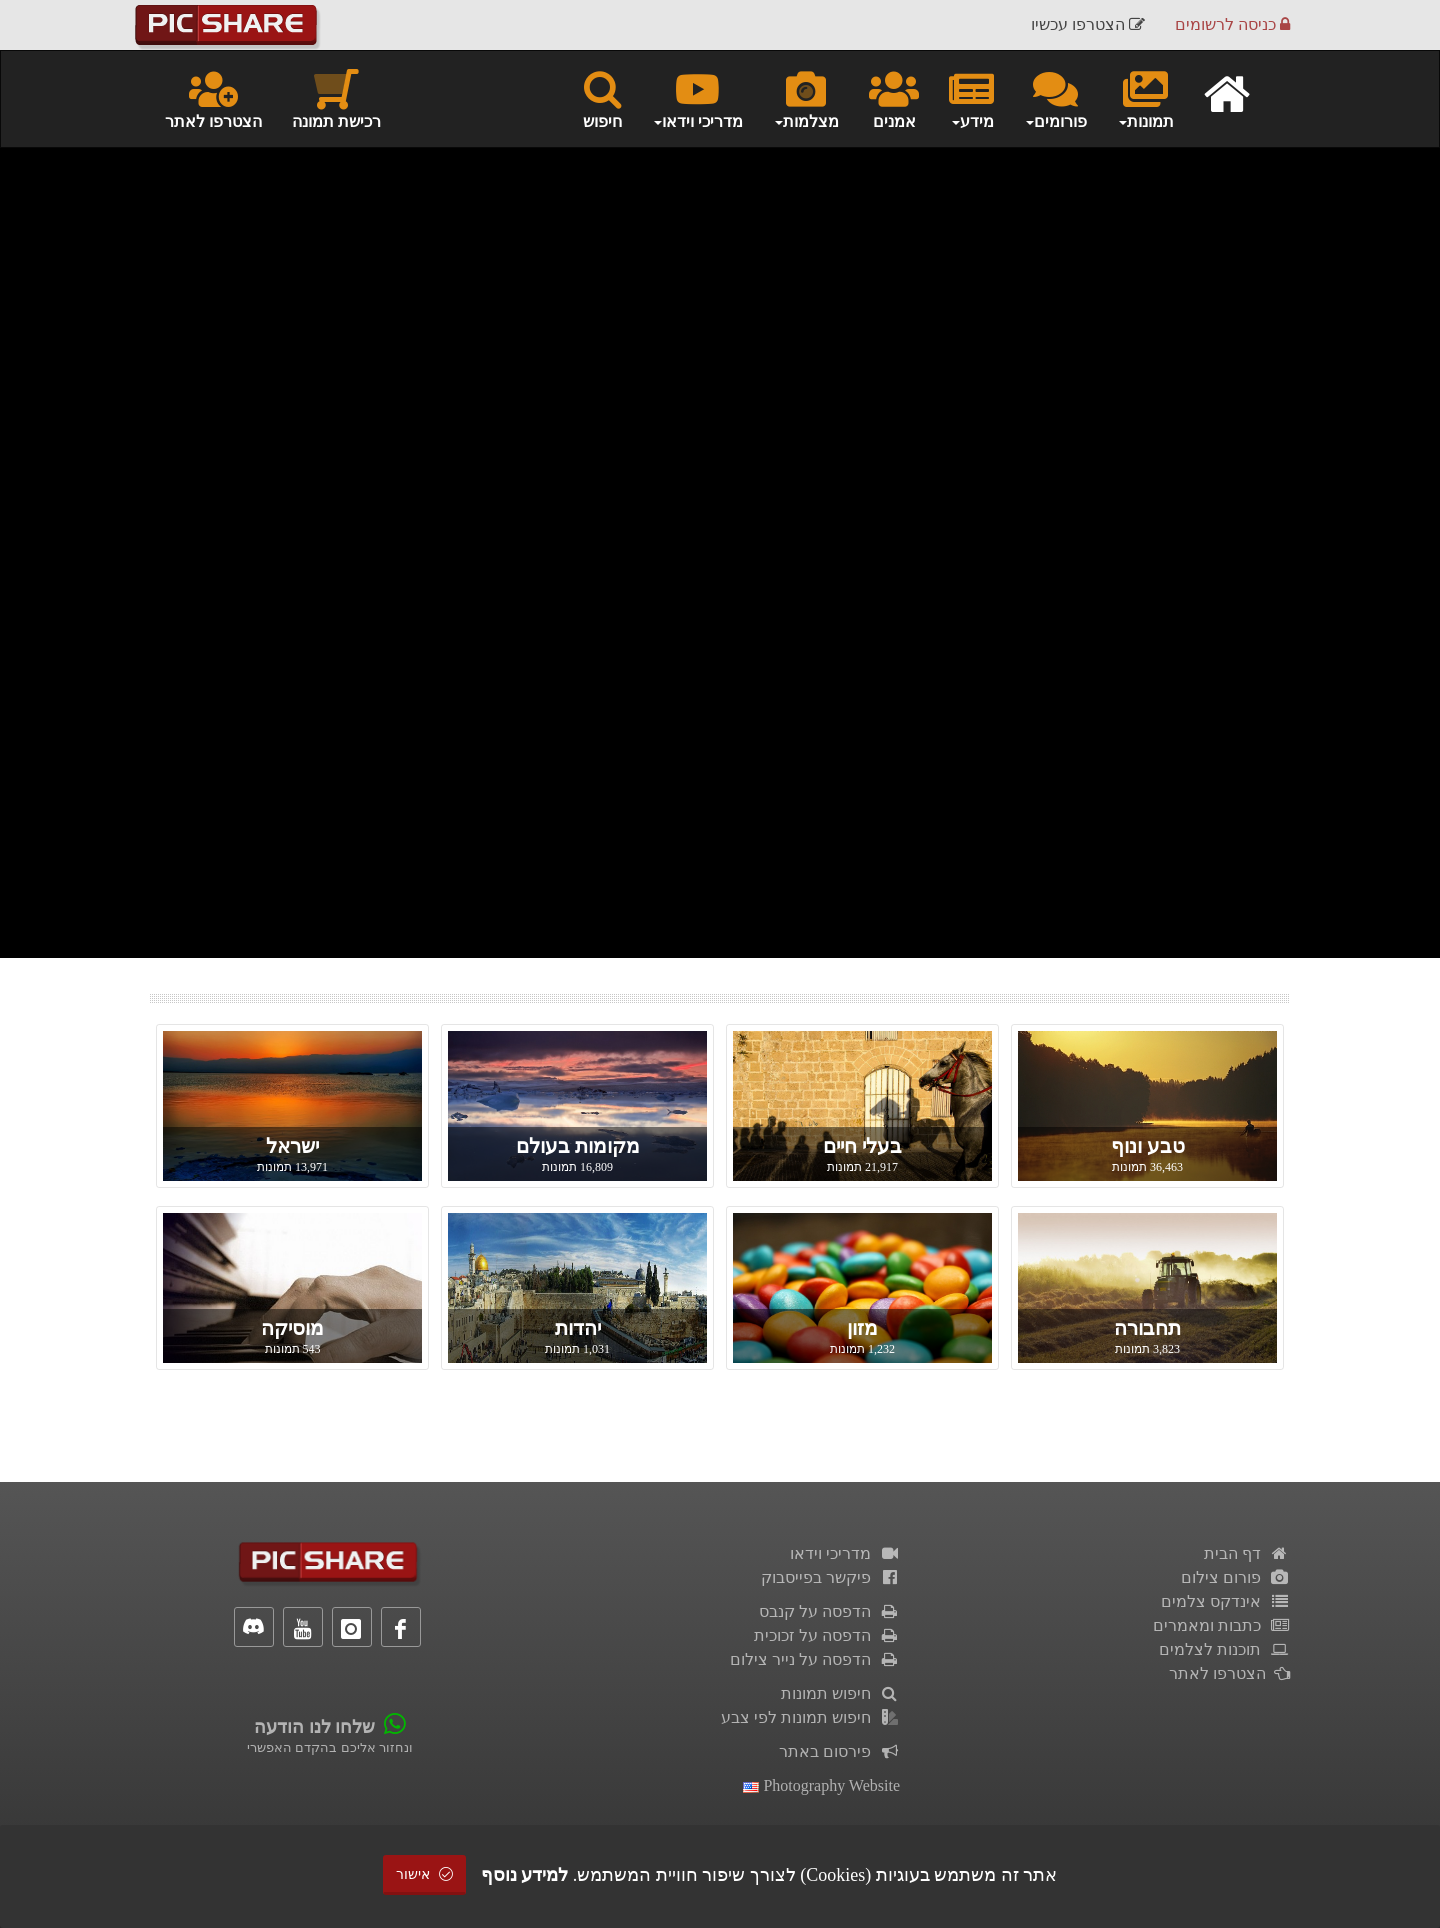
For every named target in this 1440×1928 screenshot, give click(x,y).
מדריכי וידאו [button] (697, 98)
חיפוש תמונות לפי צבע (810, 1717)
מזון (862, 1328)
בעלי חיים (862, 1146)
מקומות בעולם (578, 1146)
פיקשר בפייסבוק (830, 1577)
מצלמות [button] (806, 98)
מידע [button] (971, 98)
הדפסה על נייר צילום (815, 1659)
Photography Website (821, 1785)
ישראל (292, 1146)
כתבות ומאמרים (1221, 1625)
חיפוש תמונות (840, 1693)
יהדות (578, 1328)
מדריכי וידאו (845, 1553)
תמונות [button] (1145, 98)
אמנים (894, 98)
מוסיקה (292, 1328)
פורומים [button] (1055, 98)
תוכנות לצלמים (1224, 1649)
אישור (425, 1874)
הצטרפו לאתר (213, 98)
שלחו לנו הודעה (314, 1727)
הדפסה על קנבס (829, 1611)
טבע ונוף (1148, 1146)
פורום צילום (1235, 1577)
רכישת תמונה (336, 98)
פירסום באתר (839, 1751)
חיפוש (602, 98)
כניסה (1232, 24)
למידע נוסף (525, 1875)
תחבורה (1147, 1328)
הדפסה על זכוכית (827, 1635)
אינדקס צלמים (1225, 1601)
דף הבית (1247, 1553)
